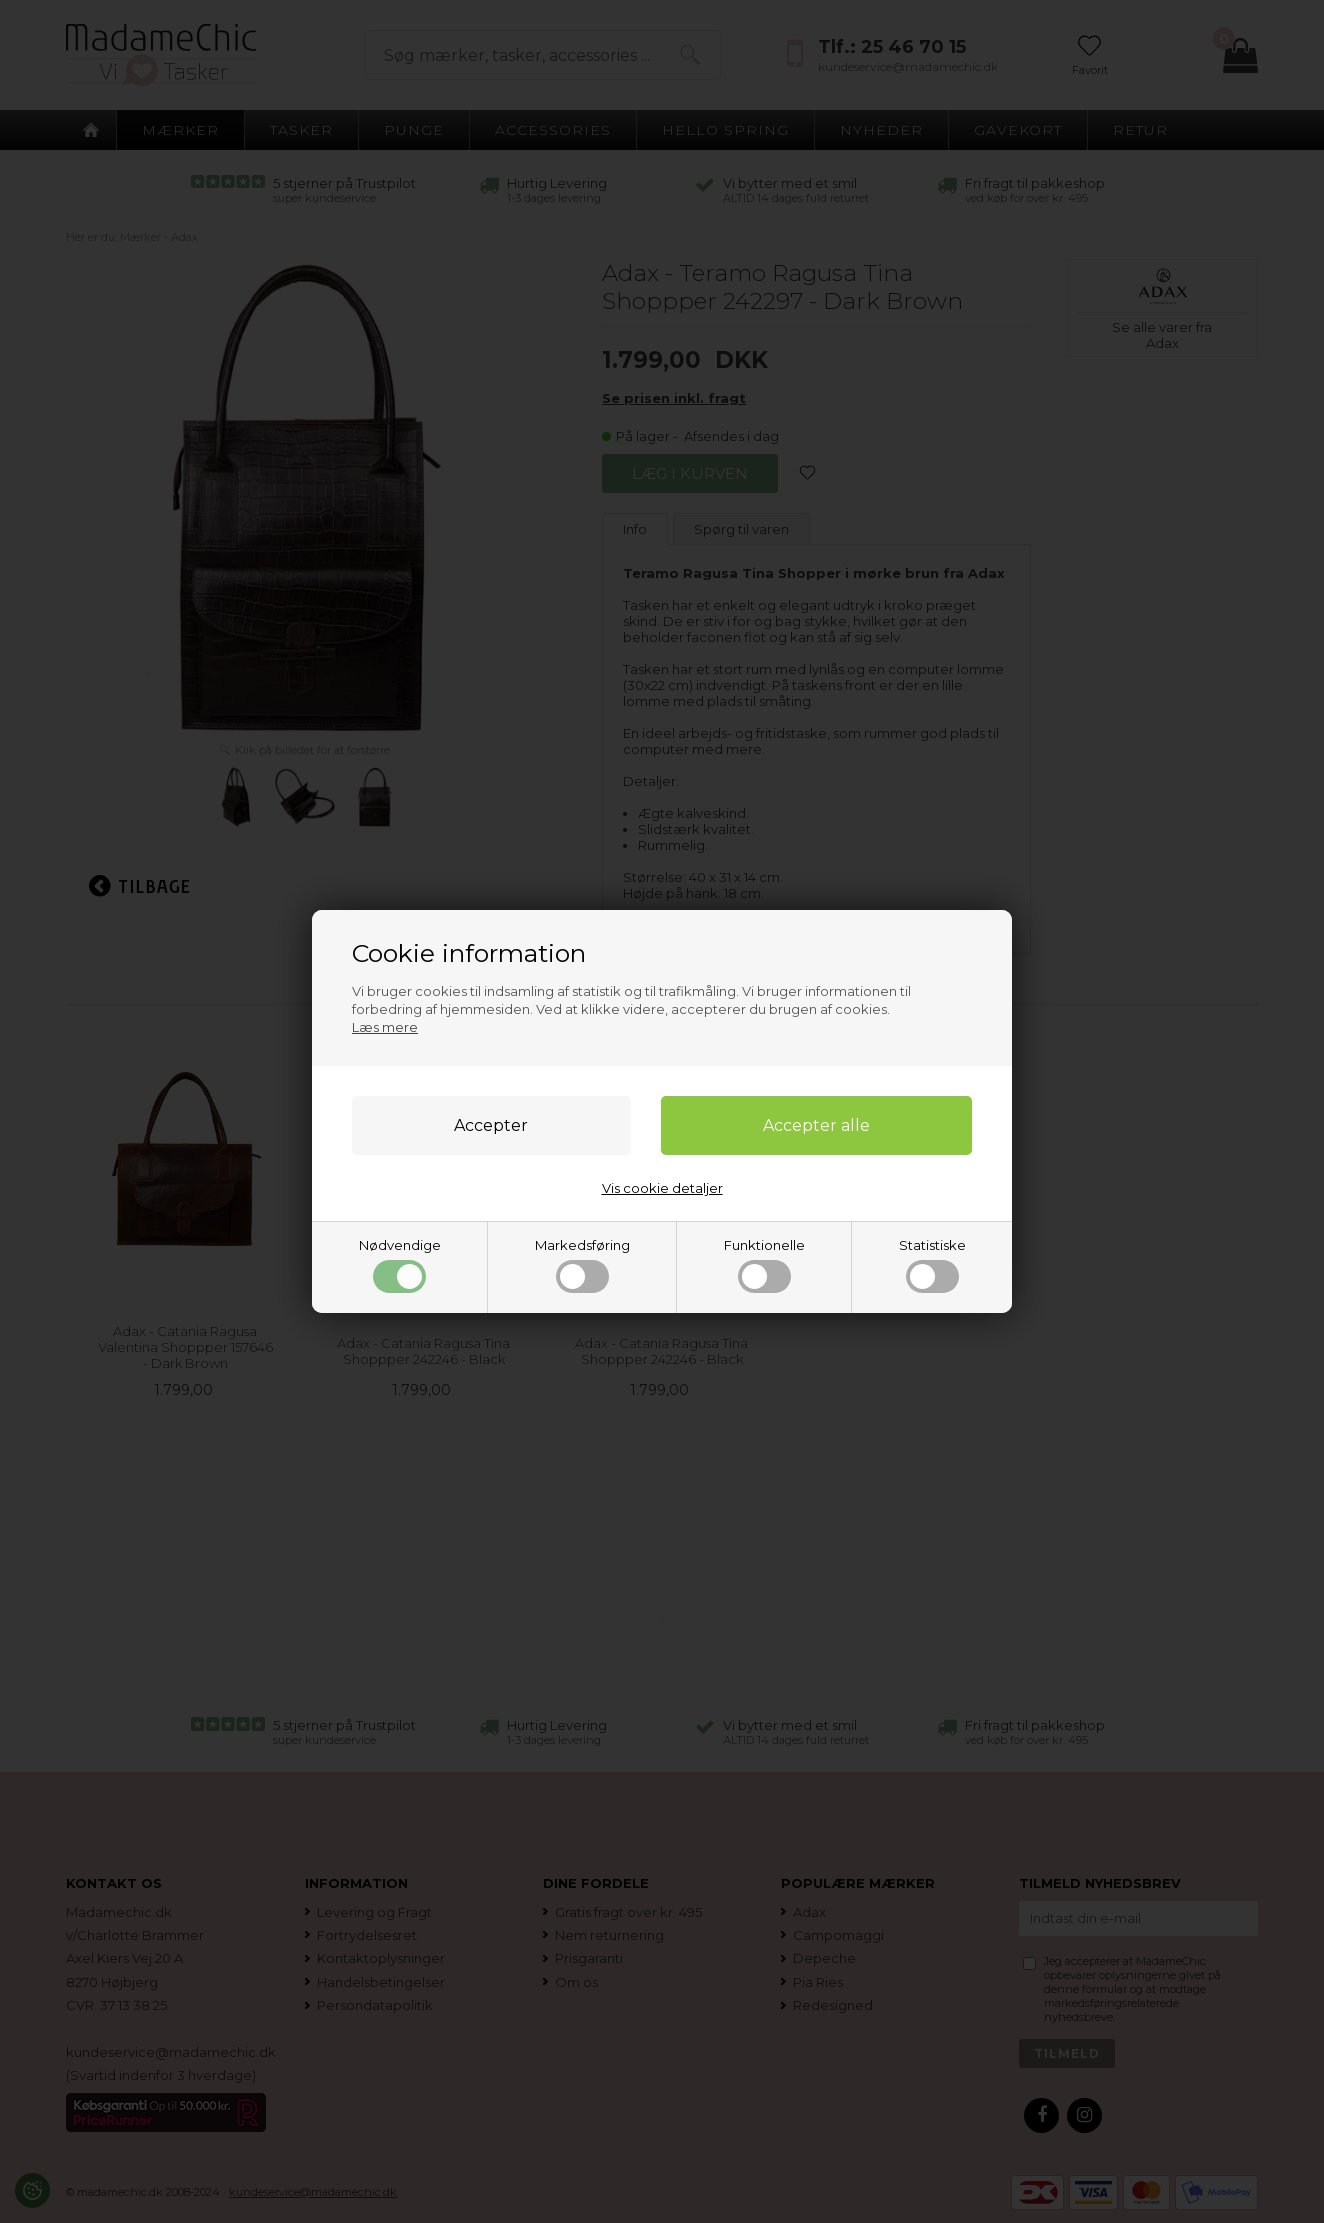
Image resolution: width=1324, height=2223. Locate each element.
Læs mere (385, 1027)
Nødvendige (400, 1265)
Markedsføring (582, 1265)
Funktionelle (764, 1265)
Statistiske (932, 1265)
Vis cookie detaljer (662, 1188)
